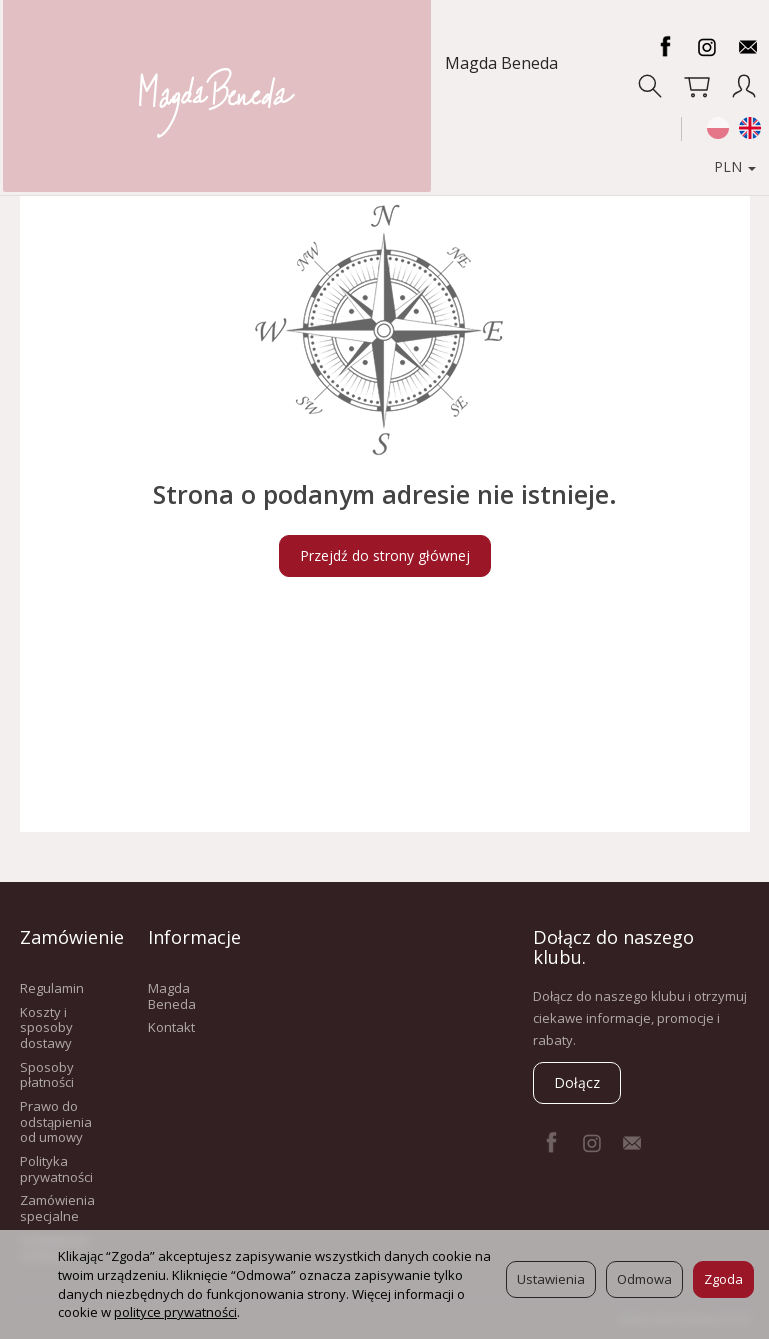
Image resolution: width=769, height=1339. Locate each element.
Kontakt (171, 1027)
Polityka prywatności (56, 1169)
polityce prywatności (175, 1312)
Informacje (192, 937)
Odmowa (644, 1279)
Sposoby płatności (47, 1075)
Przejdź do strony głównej (385, 555)
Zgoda (723, 1279)
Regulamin (52, 988)
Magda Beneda (85, 63)
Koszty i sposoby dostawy (46, 1027)
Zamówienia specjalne (57, 1208)
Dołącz (577, 1082)
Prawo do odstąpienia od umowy (56, 1121)
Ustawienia (551, 1279)
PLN (723, 128)
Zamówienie (64, 937)
